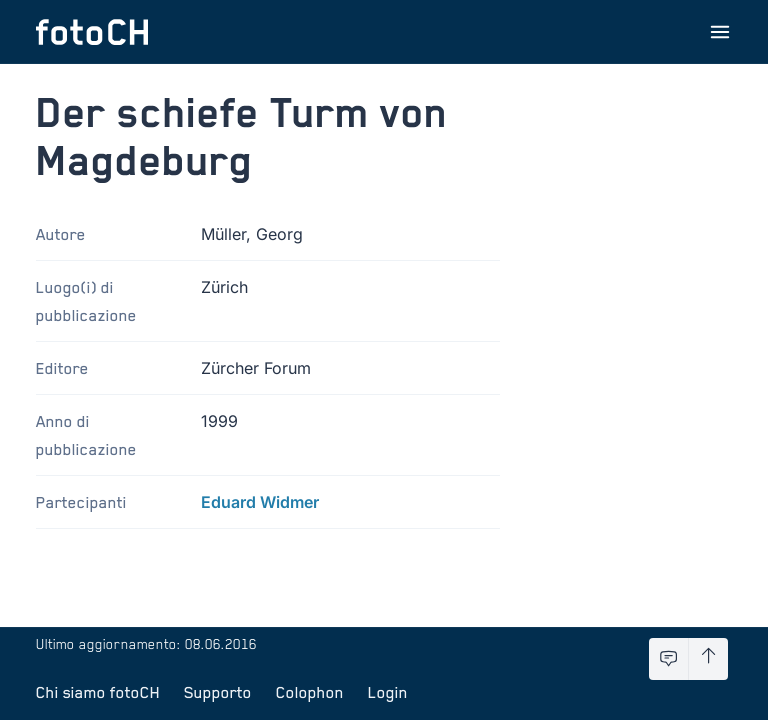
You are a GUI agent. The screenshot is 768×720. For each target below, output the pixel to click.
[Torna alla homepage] (92, 32)
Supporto (218, 692)
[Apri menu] (720, 32)
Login (388, 692)
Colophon (310, 692)
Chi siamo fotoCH (98, 692)
